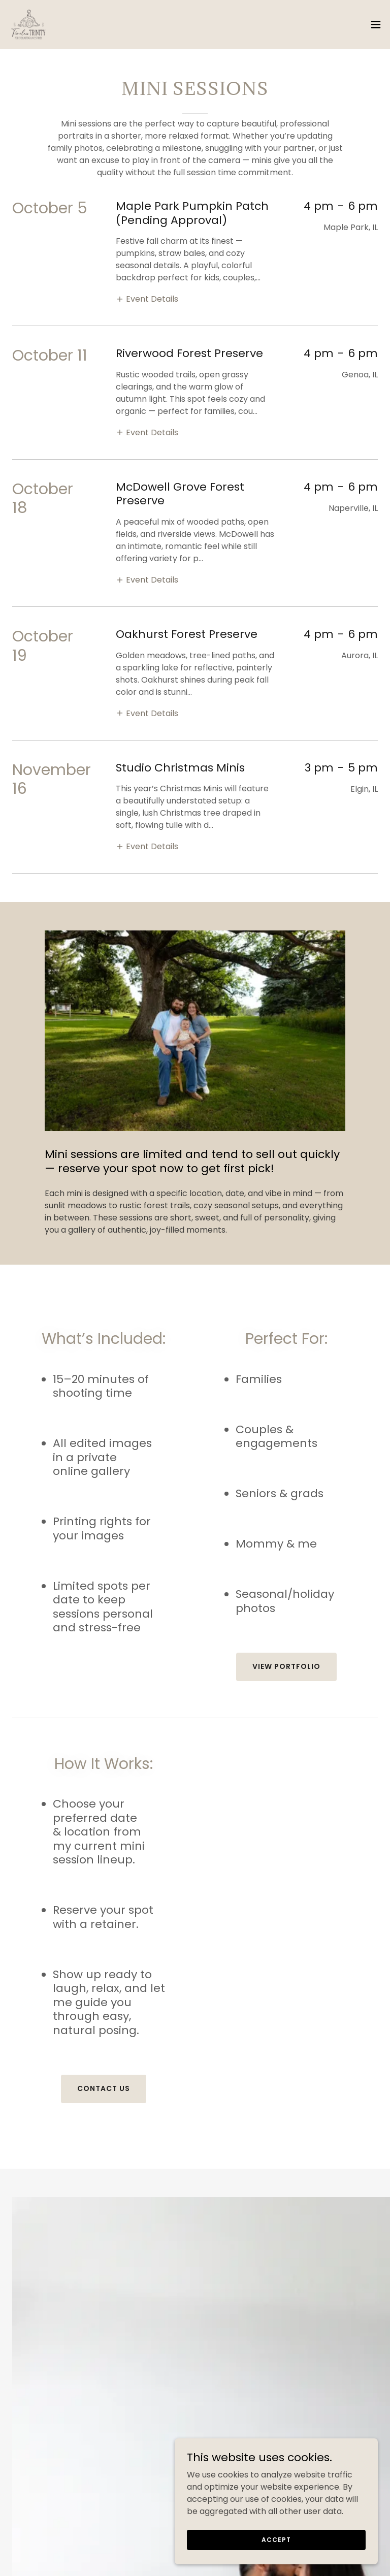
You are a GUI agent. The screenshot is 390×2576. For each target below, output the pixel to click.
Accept (276, 2539)
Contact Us (103, 2088)
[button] (376, 24)
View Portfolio (286, 1666)
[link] (28, 24)
